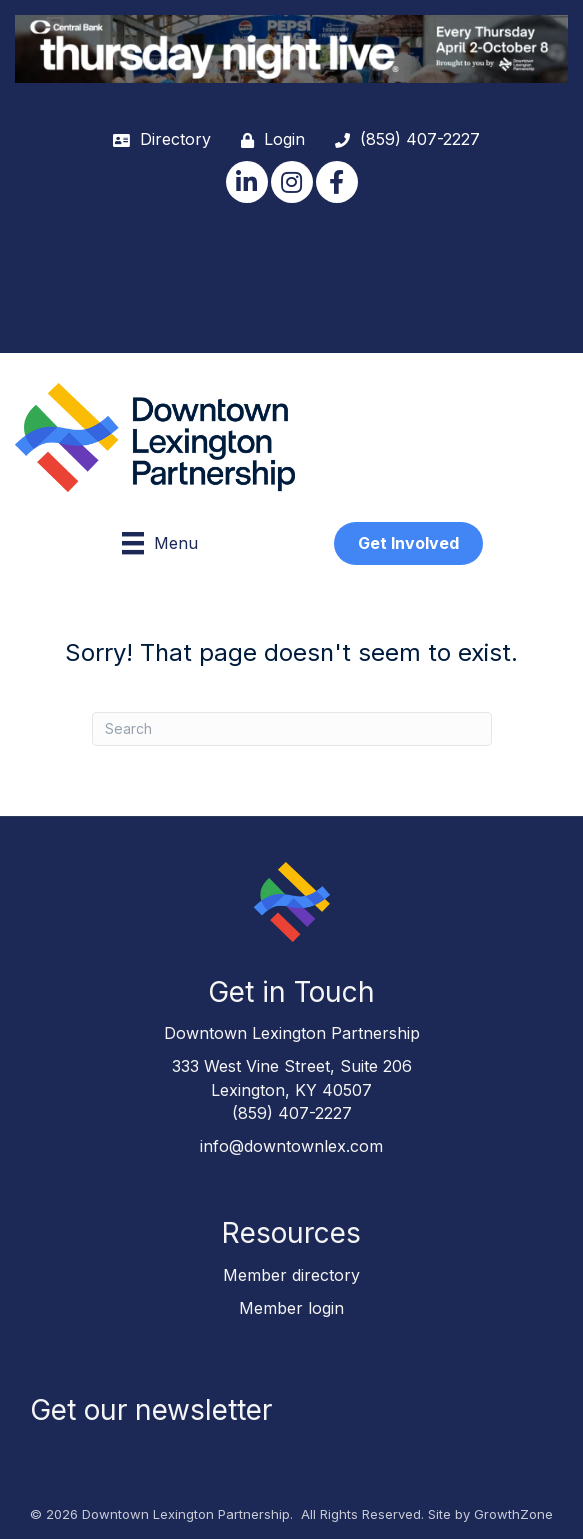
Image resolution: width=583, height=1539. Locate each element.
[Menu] (160, 543)
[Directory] (157, 139)
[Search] (292, 729)
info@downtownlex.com (291, 1146)
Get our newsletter (151, 1410)
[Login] (268, 139)
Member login (291, 1308)
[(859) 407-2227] (402, 139)
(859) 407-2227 (292, 1113)
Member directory (291, 1275)
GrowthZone (513, 1514)
